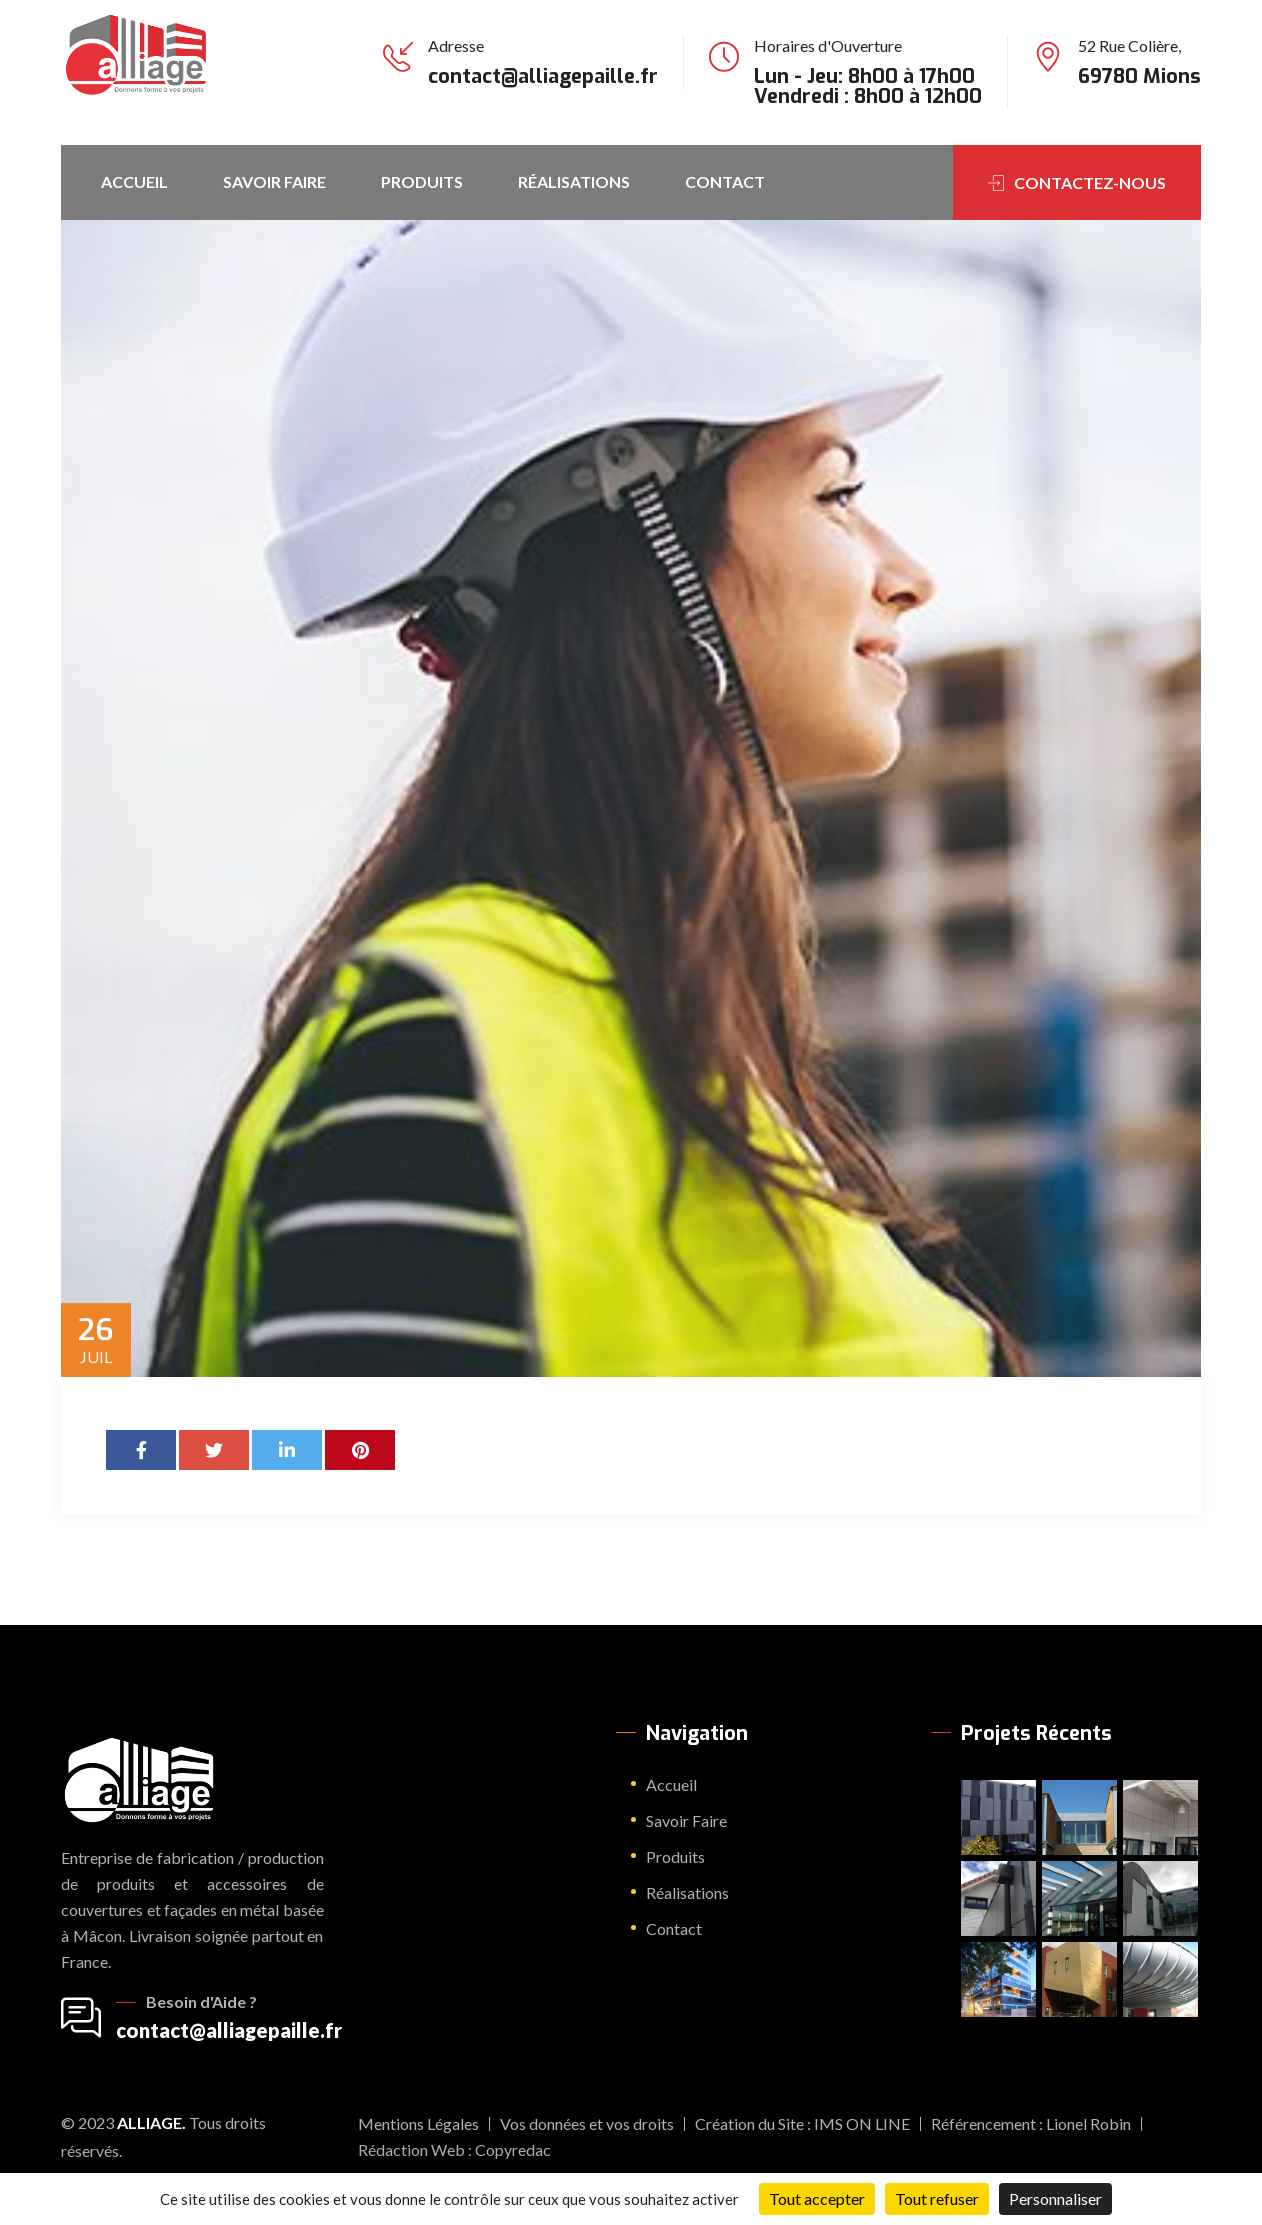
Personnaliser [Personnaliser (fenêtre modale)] (1055, 2198)
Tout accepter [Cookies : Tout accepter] (817, 2198)
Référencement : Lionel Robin (1031, 2123)
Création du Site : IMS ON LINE (802, 2123)
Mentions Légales (418, 2123)
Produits (422, 181)
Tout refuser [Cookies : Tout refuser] (937, 2198)
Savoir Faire (274, 181)
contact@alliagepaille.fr (543, 76)
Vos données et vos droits (587, 2123)
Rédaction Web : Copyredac (454, 2149)
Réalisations (574, 181)
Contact (725, 181)
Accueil (134, 181)
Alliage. (151, 2122)
